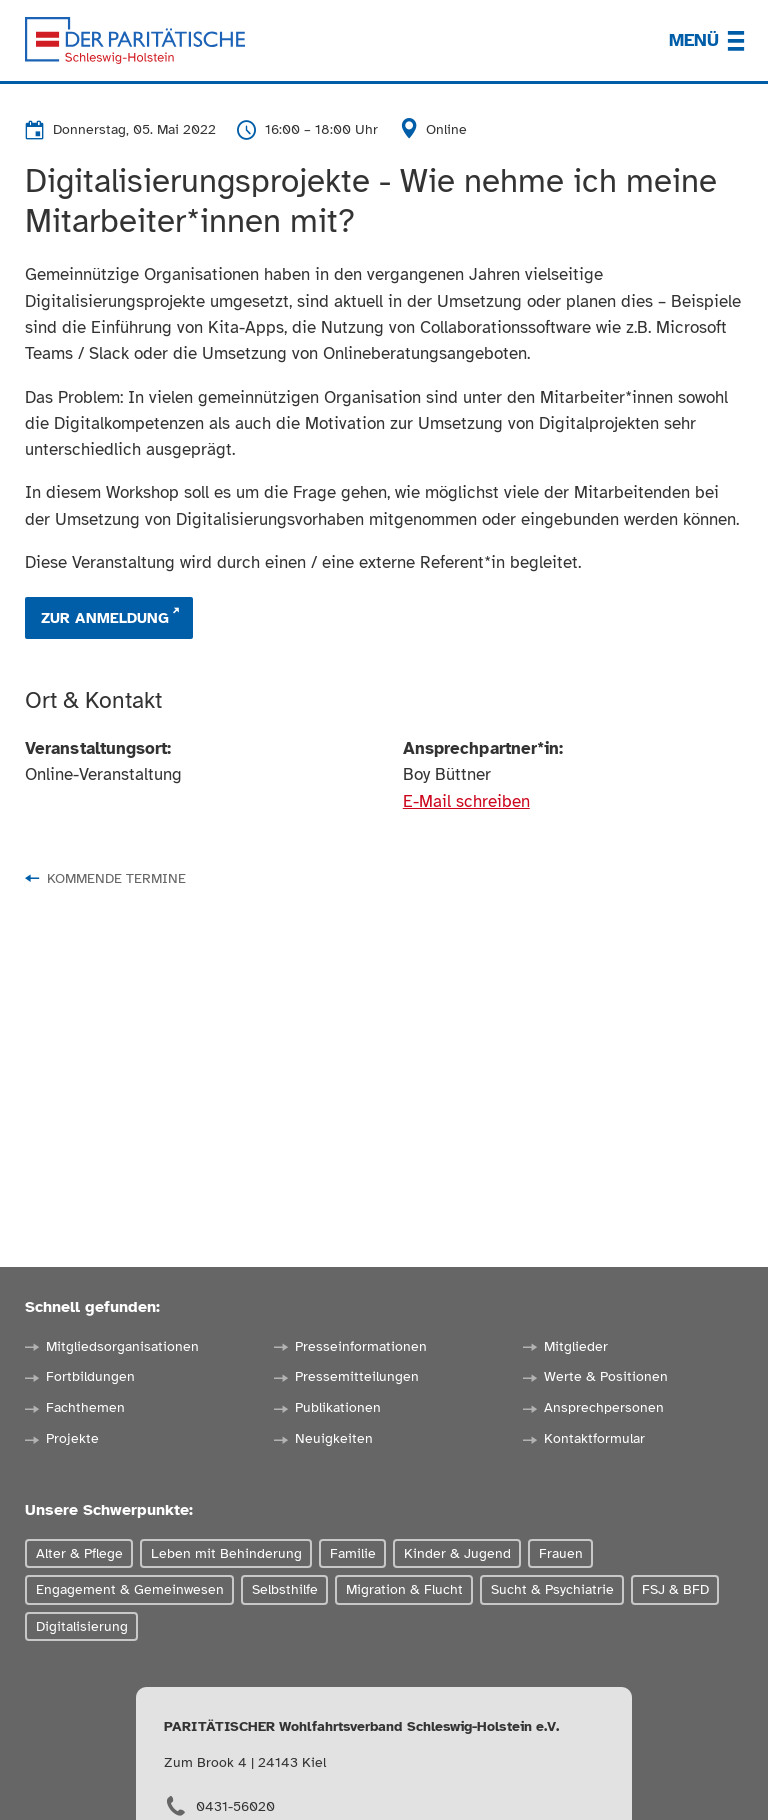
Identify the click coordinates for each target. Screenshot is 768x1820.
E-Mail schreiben (466, 801)
